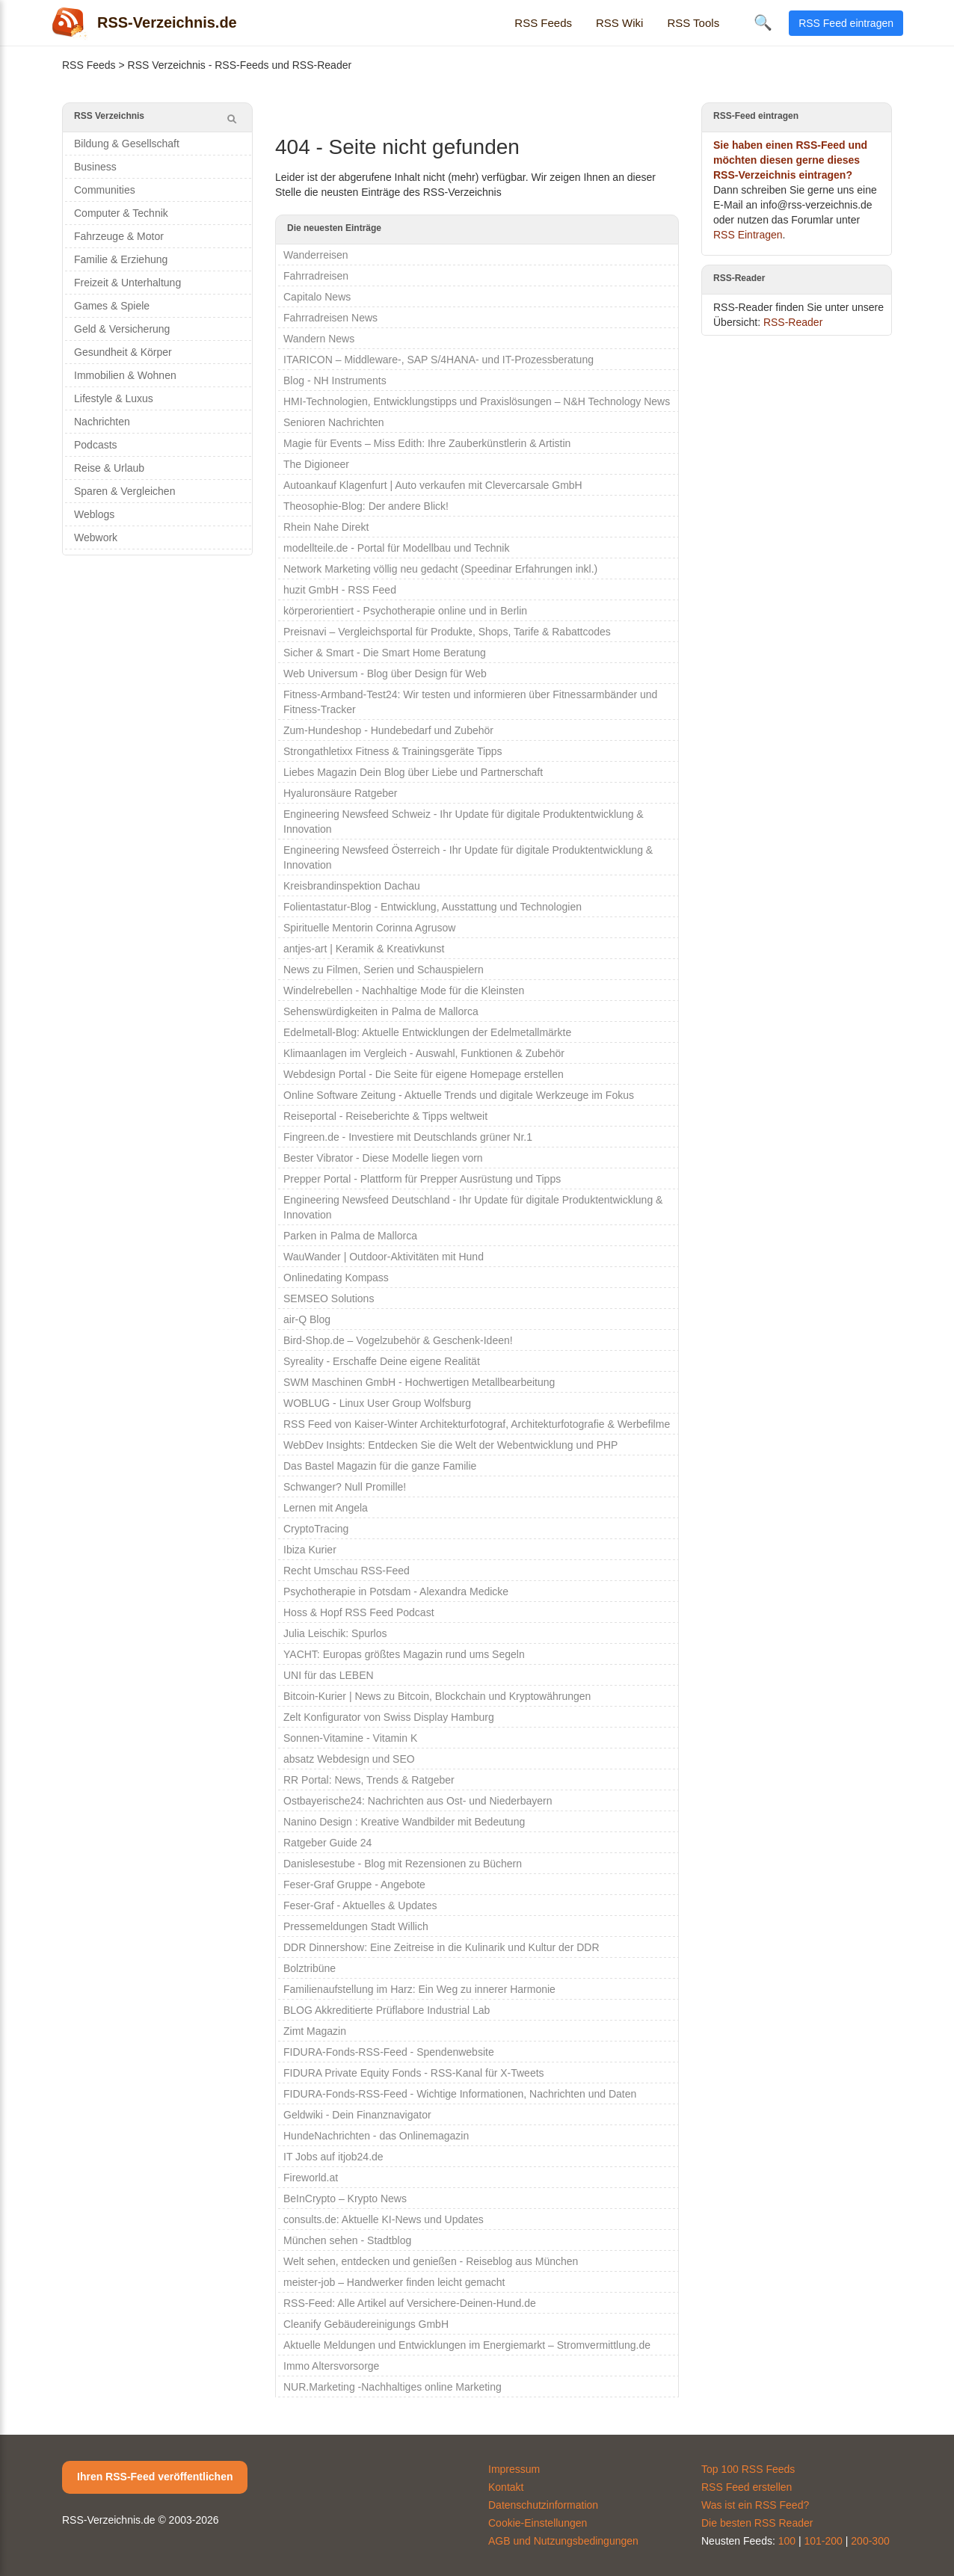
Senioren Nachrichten (333, 422)
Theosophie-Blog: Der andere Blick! (366, 506)
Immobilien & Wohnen (125, 375)
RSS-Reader (792, 322)
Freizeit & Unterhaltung (127, 283)
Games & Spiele (112, 306)
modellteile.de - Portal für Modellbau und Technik (396, 548)
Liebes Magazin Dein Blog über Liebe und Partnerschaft (413, 772)
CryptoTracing (315, 1529)
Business (95, 167)
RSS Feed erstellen (746, 2487)
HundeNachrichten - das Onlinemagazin (376, 2136)
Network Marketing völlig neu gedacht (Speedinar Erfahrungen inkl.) (440, 569)
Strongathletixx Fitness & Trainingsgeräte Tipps (392, 751)
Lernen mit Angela (325, 1508)
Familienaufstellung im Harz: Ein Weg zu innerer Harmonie (419, 1989)
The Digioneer (316, 464)
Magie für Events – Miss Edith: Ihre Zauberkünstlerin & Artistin (426, 443)
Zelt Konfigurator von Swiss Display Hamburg (388, 1717)
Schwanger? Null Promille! (344, 1487)
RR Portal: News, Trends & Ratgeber (369, 1780)
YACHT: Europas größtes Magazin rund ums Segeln (404, 1654)
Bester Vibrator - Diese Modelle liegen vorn (383, 1158)
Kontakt (505, 2487)
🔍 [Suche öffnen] (763, 22)
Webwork (95, 537)
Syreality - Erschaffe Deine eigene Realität (381, 1361)
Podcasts (95, 445)
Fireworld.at (310, 2178)
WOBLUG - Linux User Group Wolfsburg (377, 1403)
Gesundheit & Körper (123, 352)
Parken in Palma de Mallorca (350, 1236)
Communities (104, 190)
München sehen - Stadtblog (347, 2240)
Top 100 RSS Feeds (748, 2469)
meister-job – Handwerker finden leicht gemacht (394, 2282)
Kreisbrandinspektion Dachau (351, 886)
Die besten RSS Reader (757, 2523)
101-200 (823, 2541)
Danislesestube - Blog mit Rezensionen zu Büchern (402, 1864)
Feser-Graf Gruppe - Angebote (354, 1885)
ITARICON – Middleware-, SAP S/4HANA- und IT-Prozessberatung (438, 360)
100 (786, 2541)
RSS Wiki (619, 22)
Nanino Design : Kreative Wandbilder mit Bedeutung (404, 1822)
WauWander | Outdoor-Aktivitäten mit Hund (383, 1257)
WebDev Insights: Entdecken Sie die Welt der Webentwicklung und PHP (450, 1445)
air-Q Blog (306, 1319)
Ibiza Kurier (309, 1550)
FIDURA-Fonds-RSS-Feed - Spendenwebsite (388, 2052)
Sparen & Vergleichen (124, 491)
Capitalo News (317, 297)
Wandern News (318, 339)
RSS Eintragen (748, 235)
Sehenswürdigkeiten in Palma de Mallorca (380, 1011)
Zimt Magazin (314, 2031)
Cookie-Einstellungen (537, 2523)
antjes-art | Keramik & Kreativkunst (363, 949)
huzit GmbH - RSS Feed (339, 590)
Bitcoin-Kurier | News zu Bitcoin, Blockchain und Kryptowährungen (437, 1696)
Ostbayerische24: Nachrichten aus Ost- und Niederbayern (418, 1801)
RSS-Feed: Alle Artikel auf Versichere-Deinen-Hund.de (409, 2303)
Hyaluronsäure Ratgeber (340, 793)
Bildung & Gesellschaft (126, 144)
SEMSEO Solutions (328, 1298)
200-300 (870, 2541)
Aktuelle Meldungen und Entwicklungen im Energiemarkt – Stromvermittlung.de (466, 2345)
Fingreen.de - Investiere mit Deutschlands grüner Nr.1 (407, 1137)
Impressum (514, 2469)
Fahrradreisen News (330, 318)
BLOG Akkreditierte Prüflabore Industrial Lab (386, 2010)
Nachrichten (102, 422)
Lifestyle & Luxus (113, 398)
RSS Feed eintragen (845, 23)
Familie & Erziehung (120, 259)
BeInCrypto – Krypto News (345, 2198)
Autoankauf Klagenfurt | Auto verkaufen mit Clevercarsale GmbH (432, 485)
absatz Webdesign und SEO (349, 1759)
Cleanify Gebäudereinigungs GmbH (366, 2324)
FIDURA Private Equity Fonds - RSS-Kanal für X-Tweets (413, 2073)
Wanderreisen (315, 255)
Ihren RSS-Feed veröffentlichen (155, 2477)
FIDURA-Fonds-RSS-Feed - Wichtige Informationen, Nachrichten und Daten (459, 2094)
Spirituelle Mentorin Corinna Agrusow (369, 928)
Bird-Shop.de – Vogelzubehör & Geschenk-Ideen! (398, 1340)
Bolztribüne (309, 1968)
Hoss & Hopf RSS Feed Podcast (358, 1612)
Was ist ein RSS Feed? (755, 2505)
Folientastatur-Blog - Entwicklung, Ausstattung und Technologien (432, 907)
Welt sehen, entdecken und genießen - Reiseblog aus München (430, 2261)
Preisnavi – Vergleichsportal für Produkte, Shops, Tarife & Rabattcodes (447, 632)
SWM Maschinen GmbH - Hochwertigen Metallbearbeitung (419, 1382)
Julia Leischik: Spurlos (335, 1633)
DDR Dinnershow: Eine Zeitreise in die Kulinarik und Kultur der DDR (441, 1947)
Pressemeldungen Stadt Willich (355, 1926)
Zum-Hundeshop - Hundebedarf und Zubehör (388, 730)
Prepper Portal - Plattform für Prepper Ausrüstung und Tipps (422, 1179)
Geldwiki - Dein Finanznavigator (357, 2115)
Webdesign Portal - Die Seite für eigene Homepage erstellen (423, 1074)
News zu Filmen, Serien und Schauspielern (383, 970)
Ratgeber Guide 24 (327, 1843)
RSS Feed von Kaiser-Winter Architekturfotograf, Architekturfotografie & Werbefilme (476, 1424)
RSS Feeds (543, 22)
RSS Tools (693, 22)
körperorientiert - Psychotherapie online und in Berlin (405, 611)
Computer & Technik (121, 213)
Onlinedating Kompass (336, 1278)
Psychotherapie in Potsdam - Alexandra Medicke (395, 1591)
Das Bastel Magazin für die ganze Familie (379, 1466)
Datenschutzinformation (543, 2505)
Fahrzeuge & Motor (119, 236)
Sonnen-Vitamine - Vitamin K (350, 1738)
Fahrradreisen (315, 276)
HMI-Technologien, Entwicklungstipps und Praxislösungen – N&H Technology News (476, 401)
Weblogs (94, 514)
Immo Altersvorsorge (331, 2366)
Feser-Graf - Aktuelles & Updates (360, 1905)
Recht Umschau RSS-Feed (346, 1571)
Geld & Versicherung (122, 329)
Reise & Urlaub (109, 468)
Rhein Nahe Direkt (326, 527)
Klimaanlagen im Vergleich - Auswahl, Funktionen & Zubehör (423, 1053)
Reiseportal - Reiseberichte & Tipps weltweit (385, 1116)
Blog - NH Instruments (335, 380)
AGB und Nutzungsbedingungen (563, 2541)
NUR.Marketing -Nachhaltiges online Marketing (392, 2387)
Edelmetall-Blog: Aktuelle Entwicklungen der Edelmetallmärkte (427, 1032)
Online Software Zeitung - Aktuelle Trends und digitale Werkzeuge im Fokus (458, 1095)
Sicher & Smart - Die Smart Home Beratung (384, 653)
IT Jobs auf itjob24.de (333, 2157)
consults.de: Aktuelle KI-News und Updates (383, 2219)
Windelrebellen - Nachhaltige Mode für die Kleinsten (403, 990)
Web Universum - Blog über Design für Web (385, 674)
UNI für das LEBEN (328, 1675)
